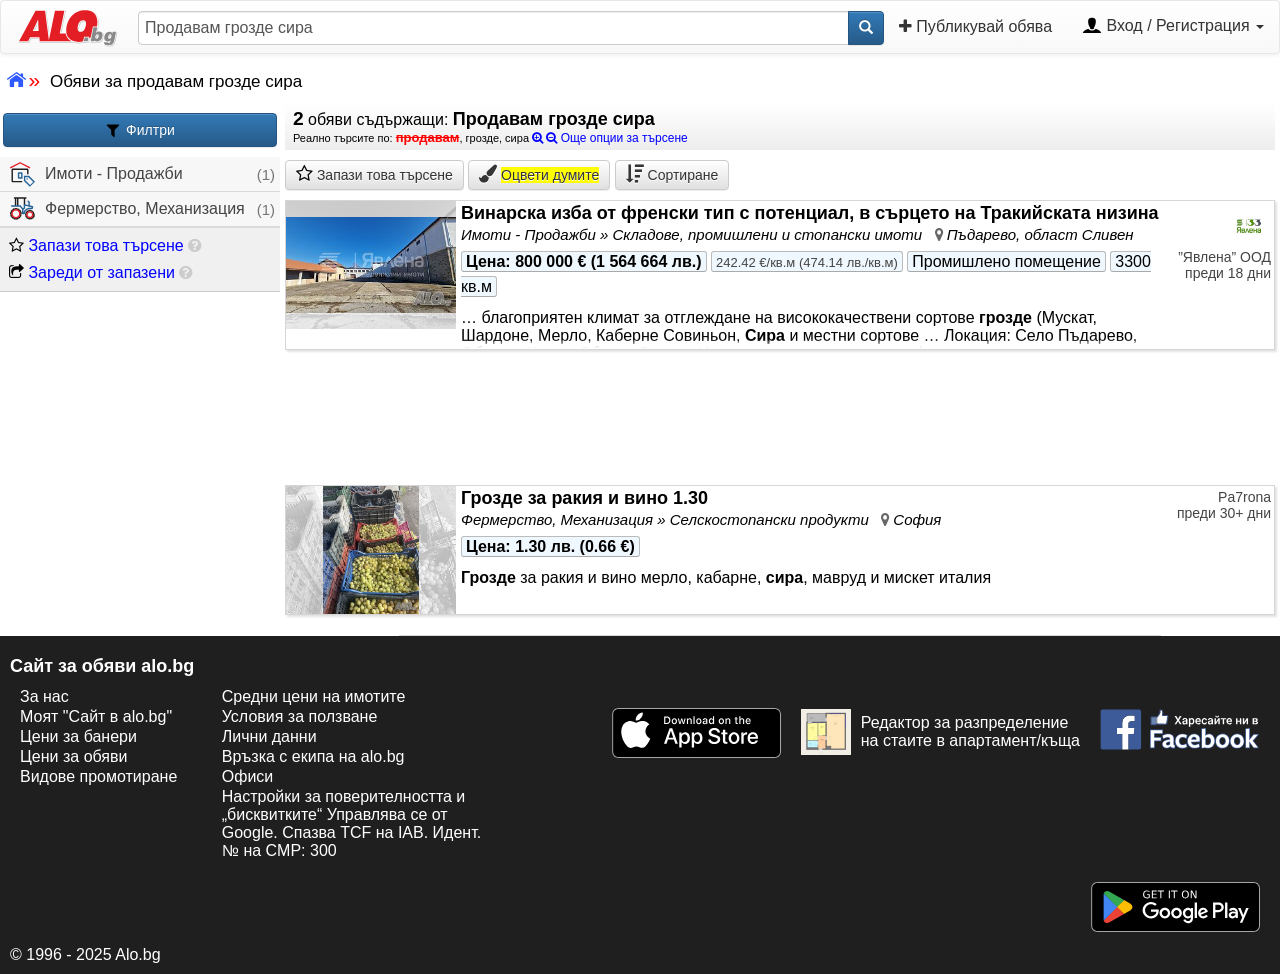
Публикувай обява (975, 26)
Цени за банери (78, 736)
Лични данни (269, 736)
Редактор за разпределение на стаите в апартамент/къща (940, 732)
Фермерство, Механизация (127, 209)
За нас (44, 696)
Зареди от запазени (92, 272)
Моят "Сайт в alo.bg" (96, 716)
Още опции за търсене (610, 138)
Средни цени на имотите (314, 696)
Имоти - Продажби (96, 174)
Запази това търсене (96, 245)
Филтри (140, 130)
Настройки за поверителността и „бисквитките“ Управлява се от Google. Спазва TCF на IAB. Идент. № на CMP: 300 (351, 823)
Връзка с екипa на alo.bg (313, 756)
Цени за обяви (73, 756)
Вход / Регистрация (1173, 27)
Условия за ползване (300, 716)
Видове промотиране (98, 776)
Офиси (247, 776)
